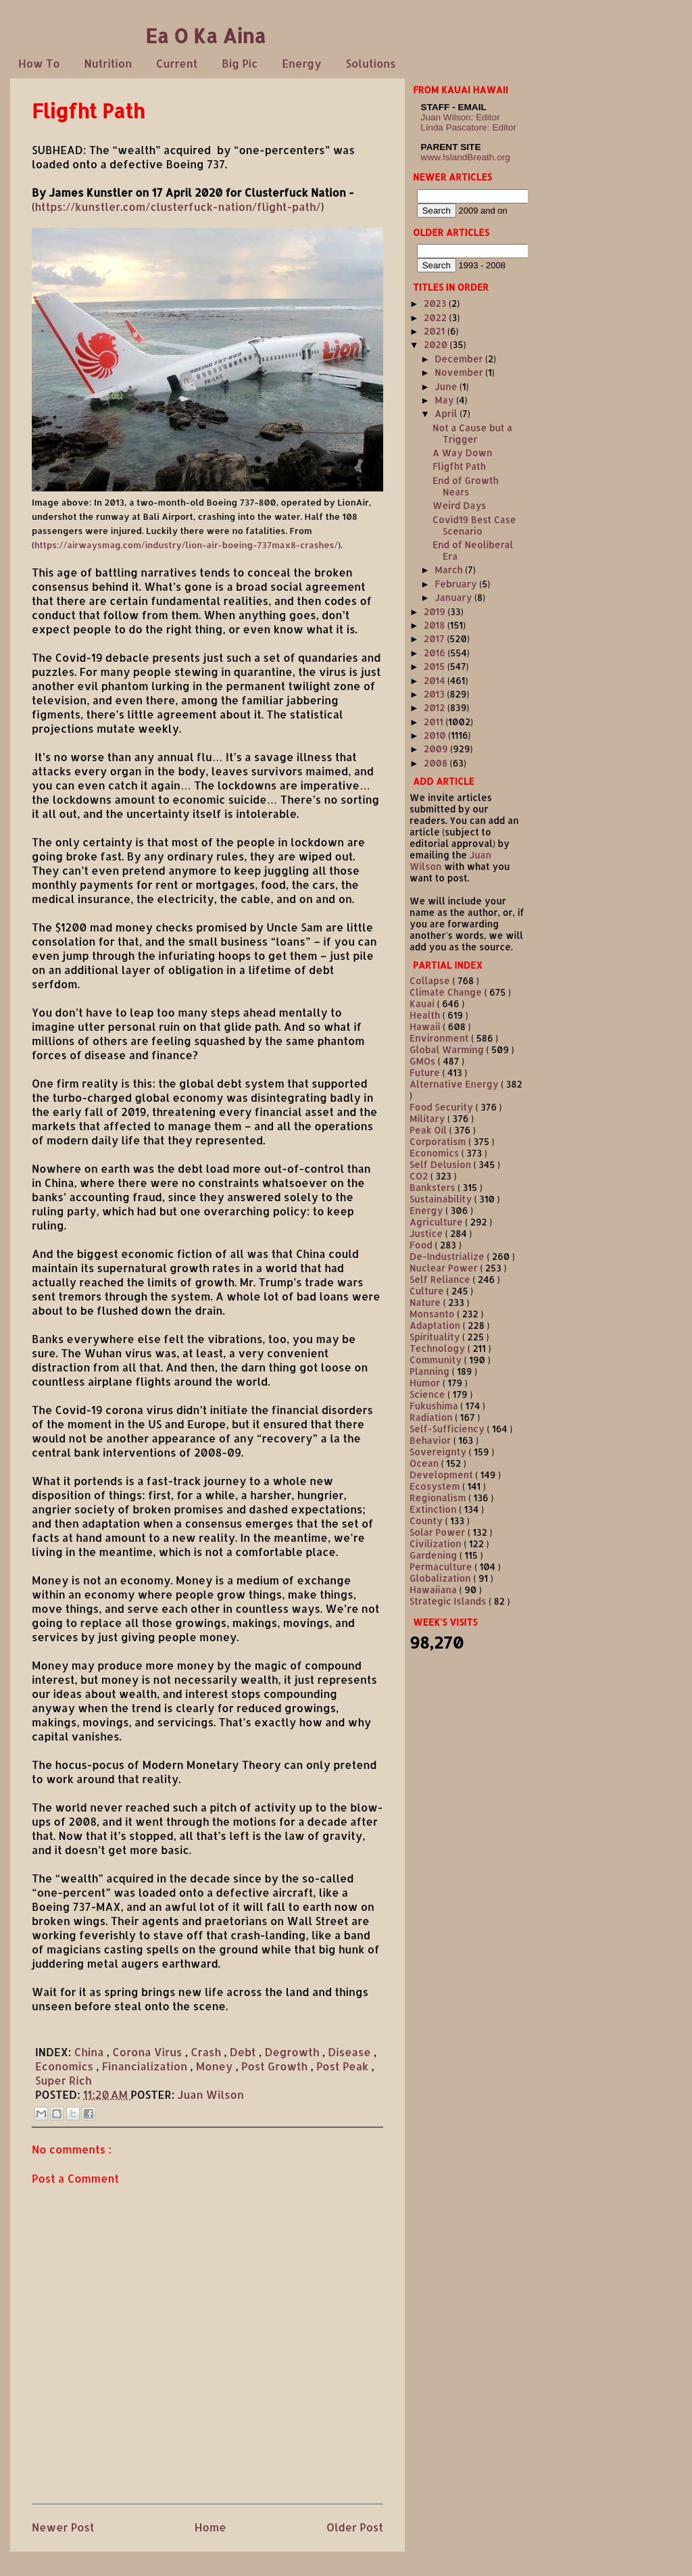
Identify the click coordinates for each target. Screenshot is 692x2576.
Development (442, 1474)
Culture (428, 1290)
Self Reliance (441, 1279)
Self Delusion (442, 1164)
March (450, 569)
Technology (439, 1348)
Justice (427, 1233)
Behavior (431, 1440)
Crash (207, 2052)
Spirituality (436, 1336)
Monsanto (433, 1313)
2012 (435, 707)
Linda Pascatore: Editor (468, 127)
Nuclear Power (445, 1267)
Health (426, 1015)
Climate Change (447, 992)
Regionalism (439, 1497)
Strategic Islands (449, 1601)
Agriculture (437, 1222)
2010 (436, 735)
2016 (435, 652)
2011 (434, 721)
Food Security (443, 1107)
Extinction (434, 1509)
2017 (435, 638)
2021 (435, 331)
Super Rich (63, 2080)
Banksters (434, 1187)
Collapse (431, 980)
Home (210, 2527)
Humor (426, 1382)
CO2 (420, 1176)
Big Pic (239, 63)
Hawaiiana (435, 1589)
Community (437, 1359)
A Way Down (462, 452)
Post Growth (275, 2066)
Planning (431, 1371)
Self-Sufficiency (448, 1428)
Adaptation (436, 1325)
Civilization (437, 1543)
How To (39, 63)
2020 (437, 344)
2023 (436, 303)
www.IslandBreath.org (465, 157)
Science (428, 1394)
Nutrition (108, 63)
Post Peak (344, 2066)
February (457, 583)
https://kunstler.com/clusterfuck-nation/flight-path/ (178, 206)
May (445, 400)
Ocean (425, 1463)
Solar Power (439, 1532)
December (460, 358)
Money (216, 2066)
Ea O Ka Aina (205, 35)
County (427, 1520)
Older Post (354, 2527)
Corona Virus (148, 2052)
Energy (301, 63)
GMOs (424, 1061)
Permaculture (442, 1566)
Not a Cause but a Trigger (472, 433)
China (90, 2052)
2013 (435, 694)
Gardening (435, 1555)
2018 (435, 625)
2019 (435, 611)
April (447, 413)
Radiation (432, 1417)
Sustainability (442, 1199)
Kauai (423, 1003)
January (454, 597)
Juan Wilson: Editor (460, 117)
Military (428, 1118)
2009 (437, 748)
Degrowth (293, 2052)
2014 (435, 680)
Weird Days (459, 505)
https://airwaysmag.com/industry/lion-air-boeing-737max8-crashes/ (186, 544)
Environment (440, 1038)
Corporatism (439, 1141)
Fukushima (435, 1405)
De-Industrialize (448, 1256)
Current (176, 63)
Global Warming (448, 1049)
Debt (244, 2052)
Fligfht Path (459, 466)
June (447, 386)
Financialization (146, 2066)
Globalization (441, 1578)
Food (422, 1244)
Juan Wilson (211, 2094)
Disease (351, 2052)
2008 (437, 763)
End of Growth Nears (465, 486)
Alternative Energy (455, 1084)
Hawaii (426, 1026)
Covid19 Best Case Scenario (474, 525)
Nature (426, 1302)
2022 (436, 317)
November (460, 372)
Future (426, 1072)
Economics (65, 2066)
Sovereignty (439, 1451)
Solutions (371, 63)
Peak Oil (429, 1130)
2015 (435, 666)
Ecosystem (436, 1486)
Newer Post (63, 2527)
